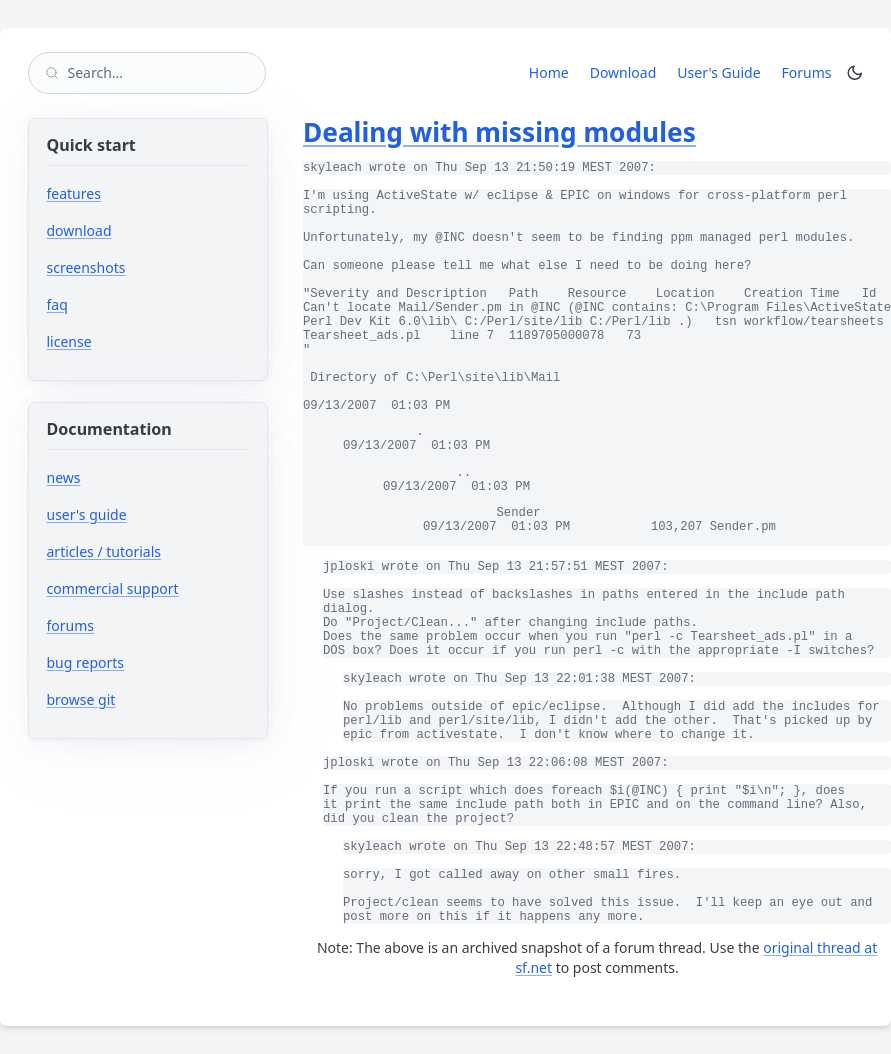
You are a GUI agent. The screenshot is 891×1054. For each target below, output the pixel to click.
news (64, 477)
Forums (810, 72)
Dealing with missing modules (499, 132)
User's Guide (718, 72)
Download (623, 72)
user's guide (87, 514)
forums (130, 625)
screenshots (86, 267)
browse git (141, 699)
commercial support (113, 588)
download (79, 230)
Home (549, 72)
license (69, 341)
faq (57, 304)
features (74, 193)
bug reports (145, 662)
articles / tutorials (104, 551)
